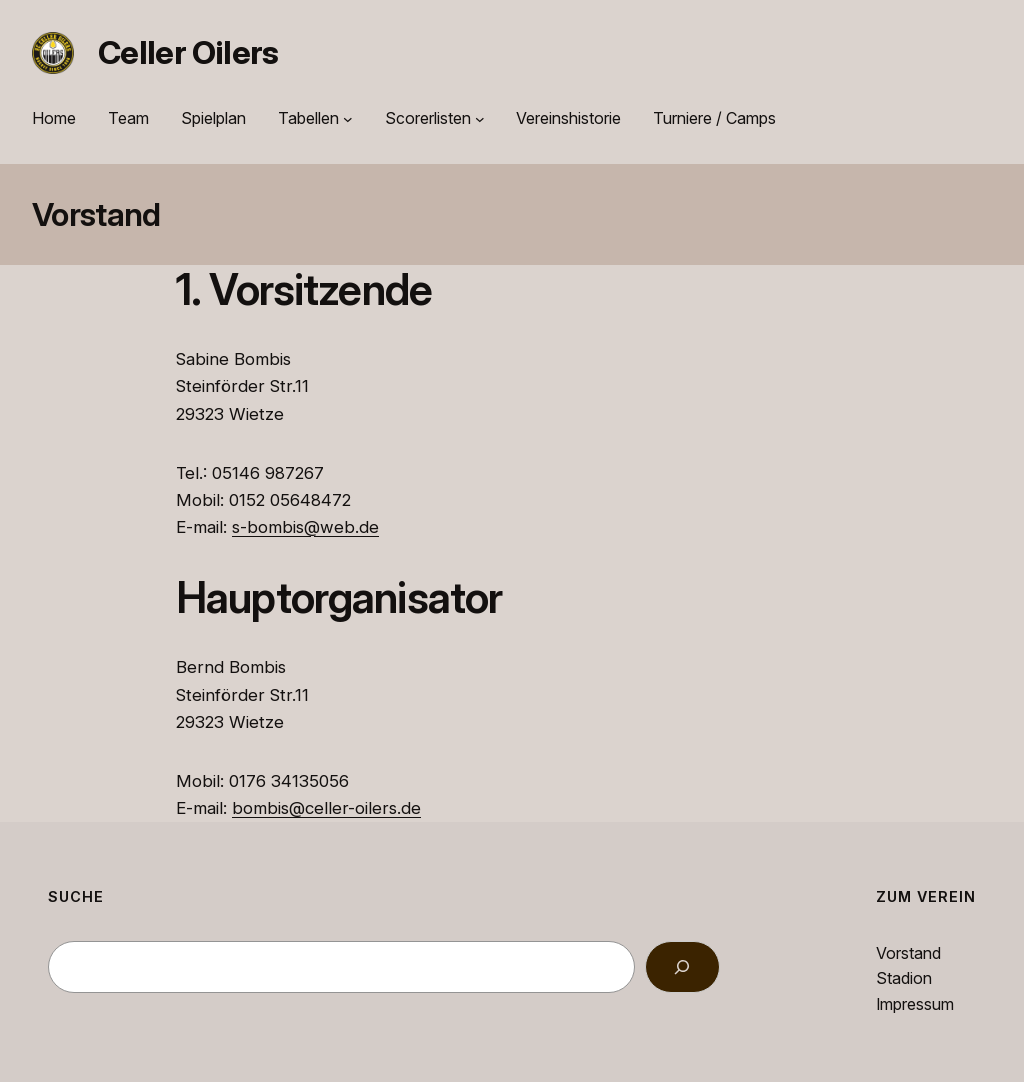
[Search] (682, 967)
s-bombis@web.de (305, 527)
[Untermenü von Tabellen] (348, 119)
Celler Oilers (188, 52)
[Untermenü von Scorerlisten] (480, 119)
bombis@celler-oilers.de (326, 808)
